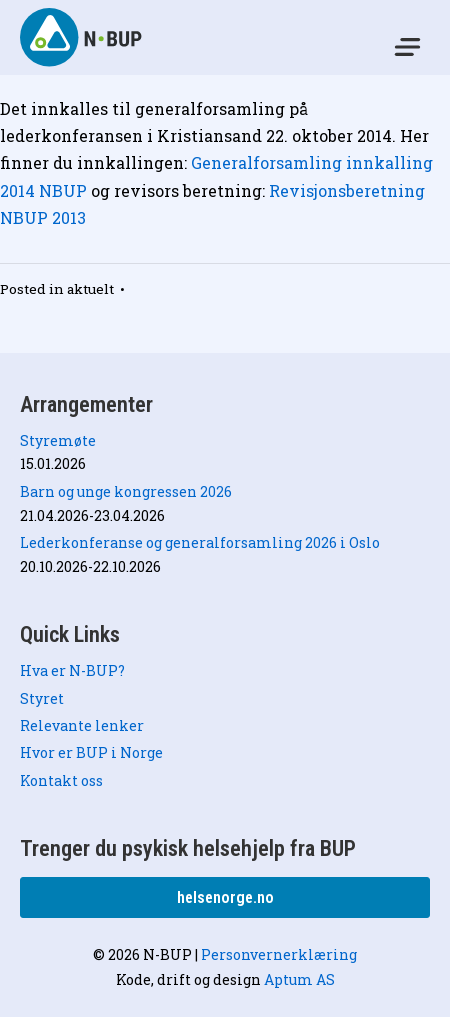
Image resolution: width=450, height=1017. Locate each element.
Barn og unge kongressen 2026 (126, 491)
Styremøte (58, 440)
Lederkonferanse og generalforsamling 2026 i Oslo (200, 542)
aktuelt (90, 289)
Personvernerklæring (279, 954)
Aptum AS (299, 979)
